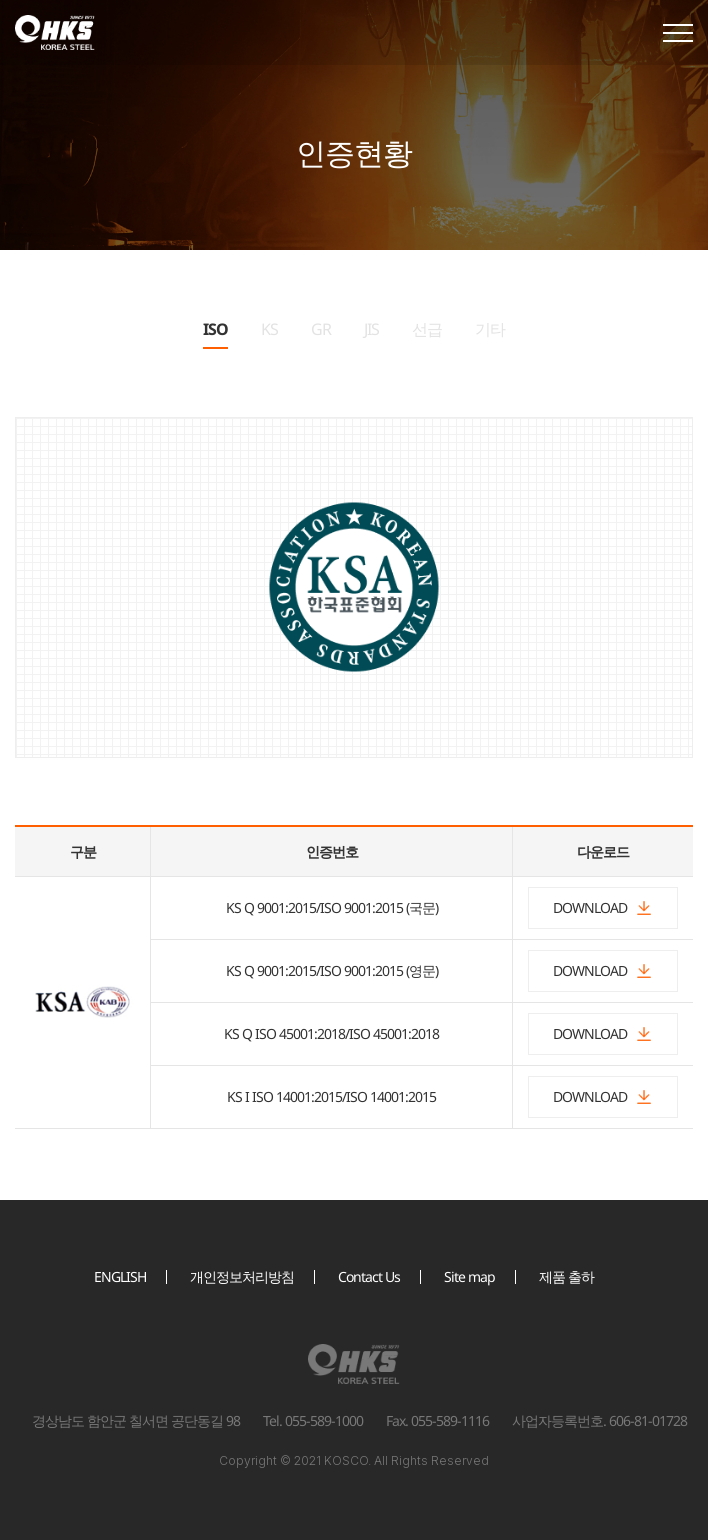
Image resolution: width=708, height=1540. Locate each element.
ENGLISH (120, 1276)
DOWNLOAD (603, 907)
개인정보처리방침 (242, 1276)
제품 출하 (566, 1276)
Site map (469, 1276)
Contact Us (369, 1276)
